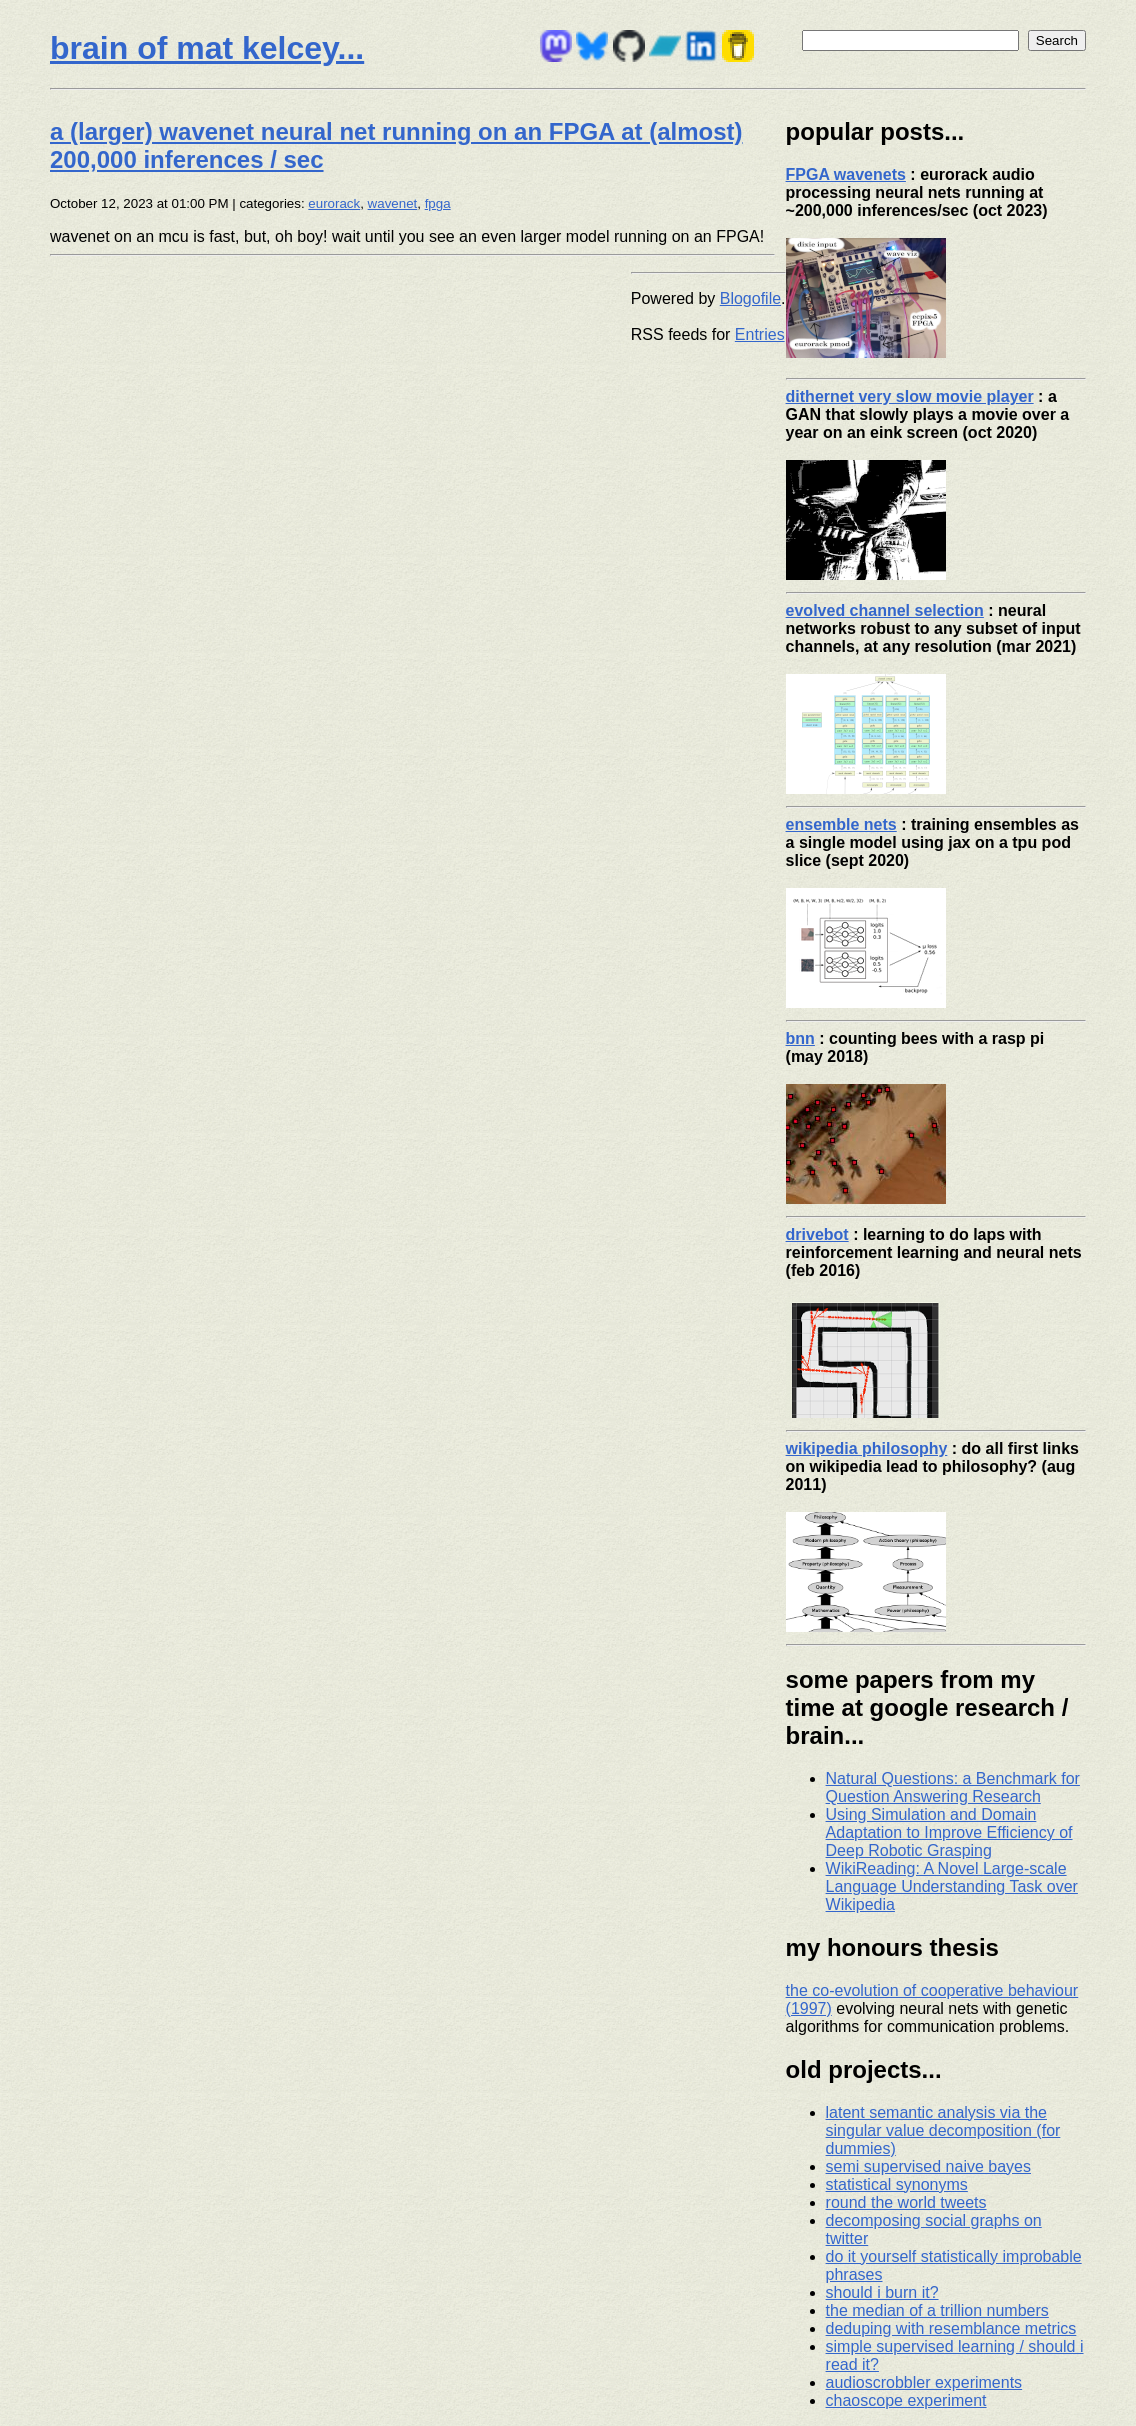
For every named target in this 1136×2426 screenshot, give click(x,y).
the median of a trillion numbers (937, 2310)
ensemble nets (841, 824)
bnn (800, 1038)
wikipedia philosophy (867, 1448)
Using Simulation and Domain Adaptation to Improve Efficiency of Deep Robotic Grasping (949, 1832)
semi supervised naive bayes (928, 2166)
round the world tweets (906, 2202)
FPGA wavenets (846, 174)
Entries (760, 334)
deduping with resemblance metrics (951, 2328)
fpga (438, 203)
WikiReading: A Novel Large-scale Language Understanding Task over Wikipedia (952, 1886)
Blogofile (750, 298)
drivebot (817, 1234)
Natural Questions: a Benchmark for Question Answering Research (953, 1787)
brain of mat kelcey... (207, 48)
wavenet (393, 203)
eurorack (334, 203)
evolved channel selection (885, 610)
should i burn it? (882, 2292)
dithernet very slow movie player (910, 396)
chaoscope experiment (906, 2400)
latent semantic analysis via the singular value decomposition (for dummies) (943, 2130)
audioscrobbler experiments (924, 2382)
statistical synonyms (897, 2184)
